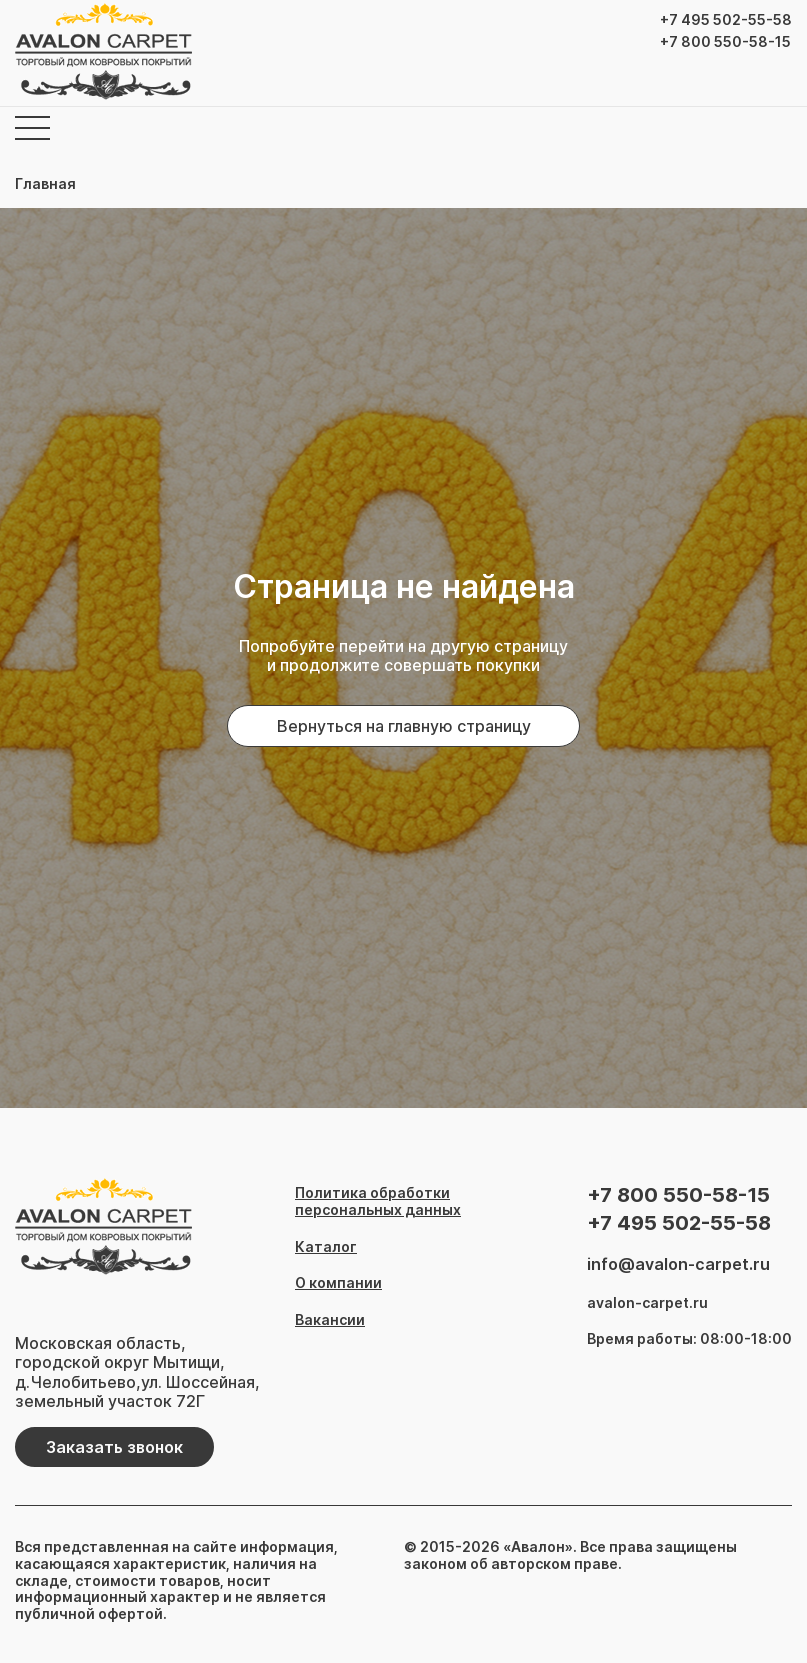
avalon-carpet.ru (647, 1303)
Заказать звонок (114, 1447)
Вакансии (330, 1320)
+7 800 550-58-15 (725, 42)
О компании (338, 1283)
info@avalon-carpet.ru (678, 1264)
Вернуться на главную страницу (404, 726)
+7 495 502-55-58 (726, 20)
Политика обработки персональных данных (378, 1201)
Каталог (326, 1247)
